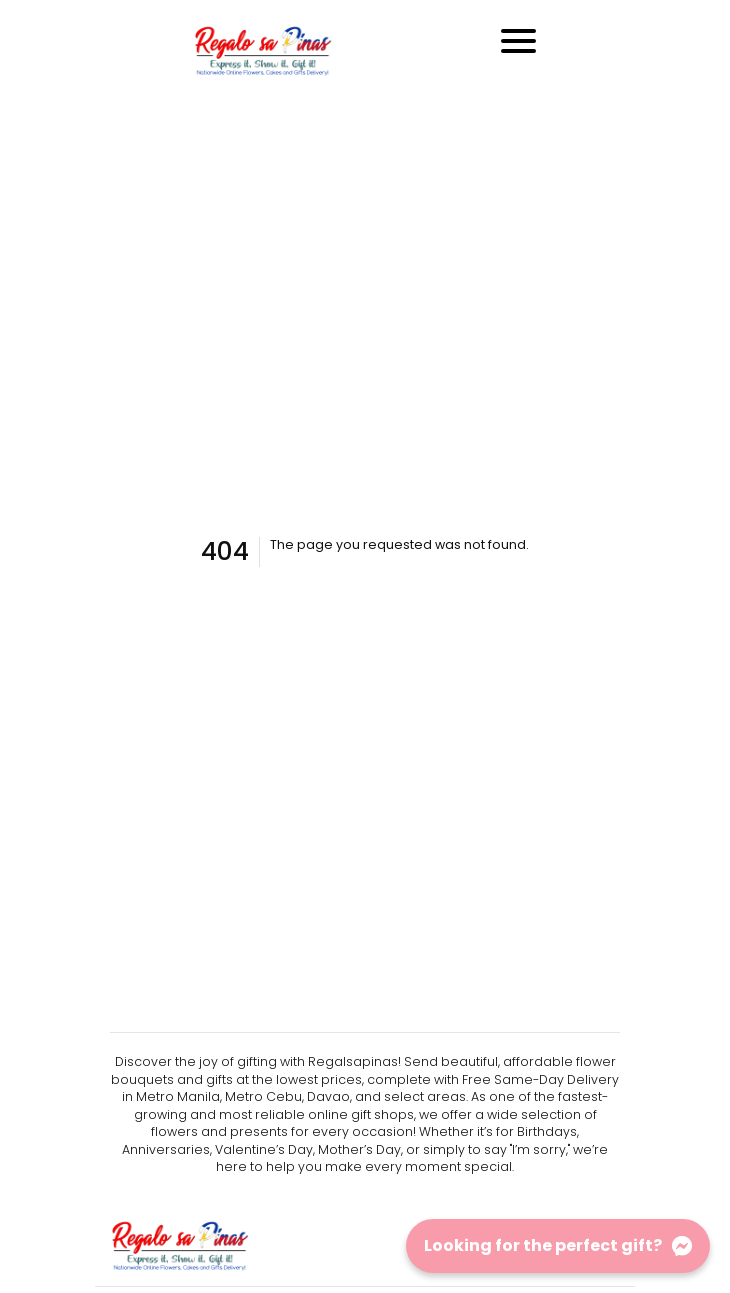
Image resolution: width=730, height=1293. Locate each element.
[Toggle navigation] (518, 41)
